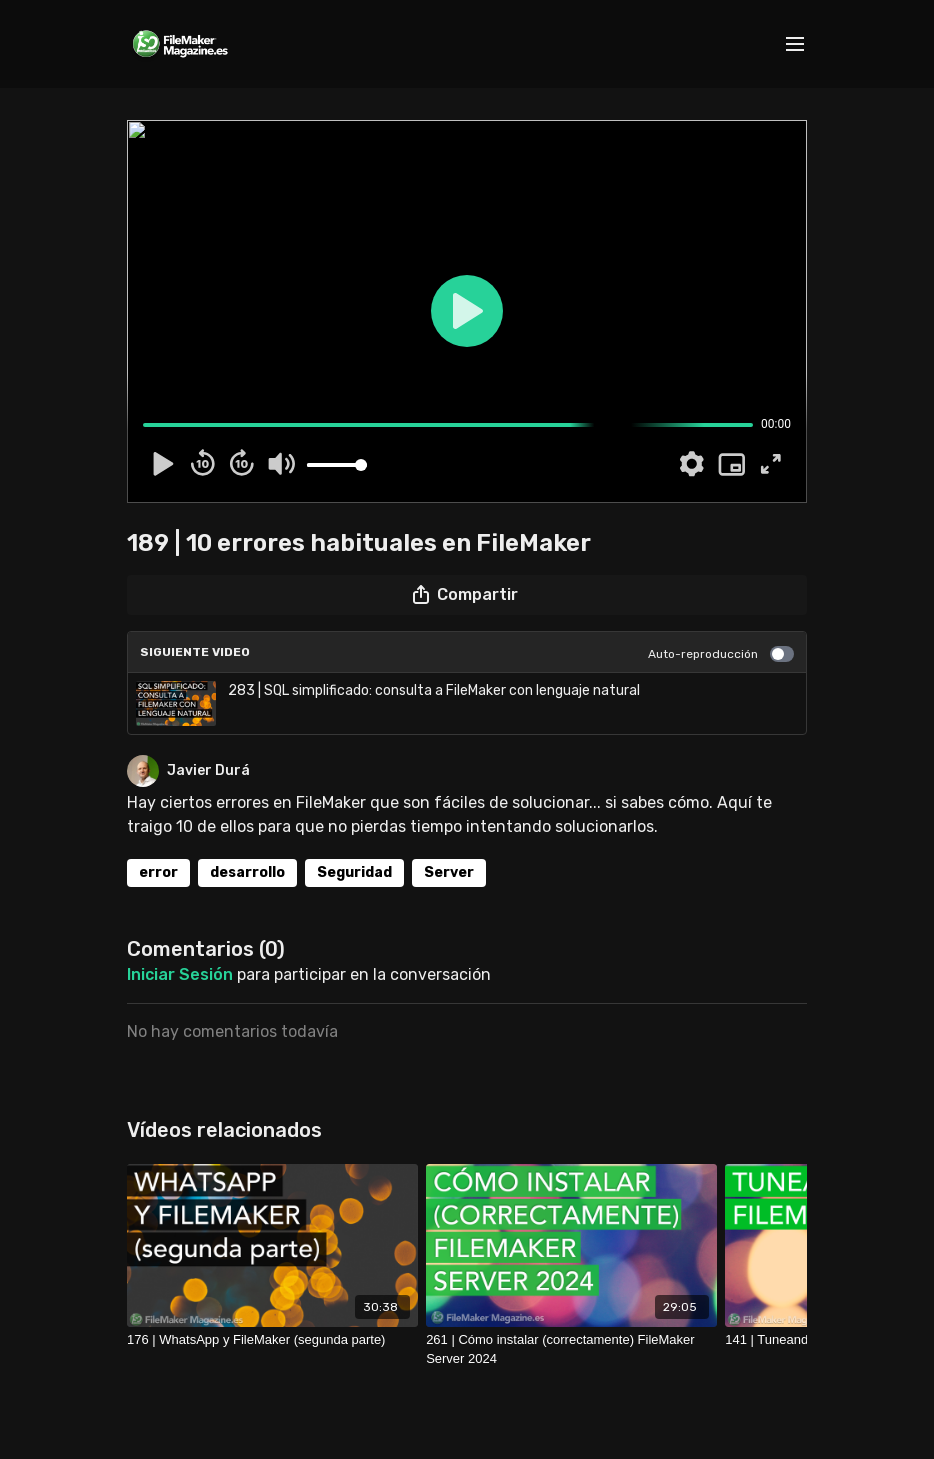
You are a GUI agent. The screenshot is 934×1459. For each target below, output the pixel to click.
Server (449, 872)
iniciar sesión (180, 974)
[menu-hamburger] (795, 44)
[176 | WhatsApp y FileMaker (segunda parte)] (272, 1340)
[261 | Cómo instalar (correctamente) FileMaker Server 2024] (571, 1349)
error (158, 872)
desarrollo (247, 872)
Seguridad (354, 872)
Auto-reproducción (721, 654)
